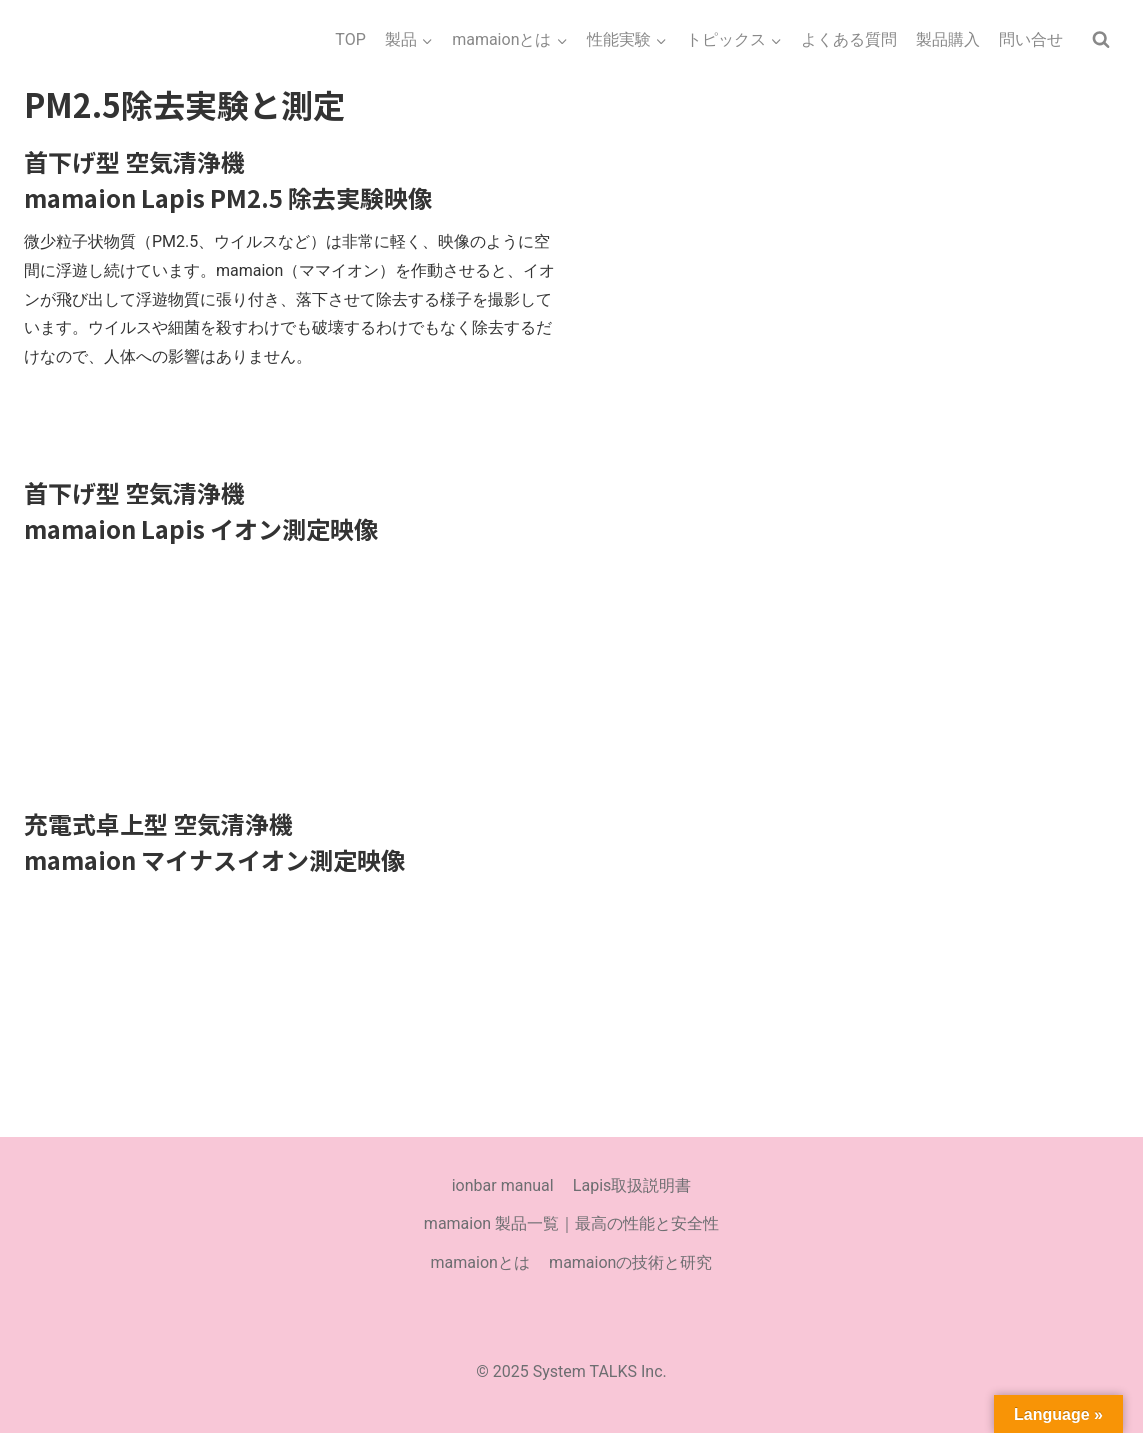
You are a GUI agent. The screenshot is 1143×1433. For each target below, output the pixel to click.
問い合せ (1031, 39)
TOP (350, 39)
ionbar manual (503, 1185)
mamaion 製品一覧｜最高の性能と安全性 (571, 1223)
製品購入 (948, 39)
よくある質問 (849, 39)
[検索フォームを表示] (1101, 40)
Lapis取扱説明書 (632, 1185)
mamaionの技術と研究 (630, 1262)
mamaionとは (480, 1262)
